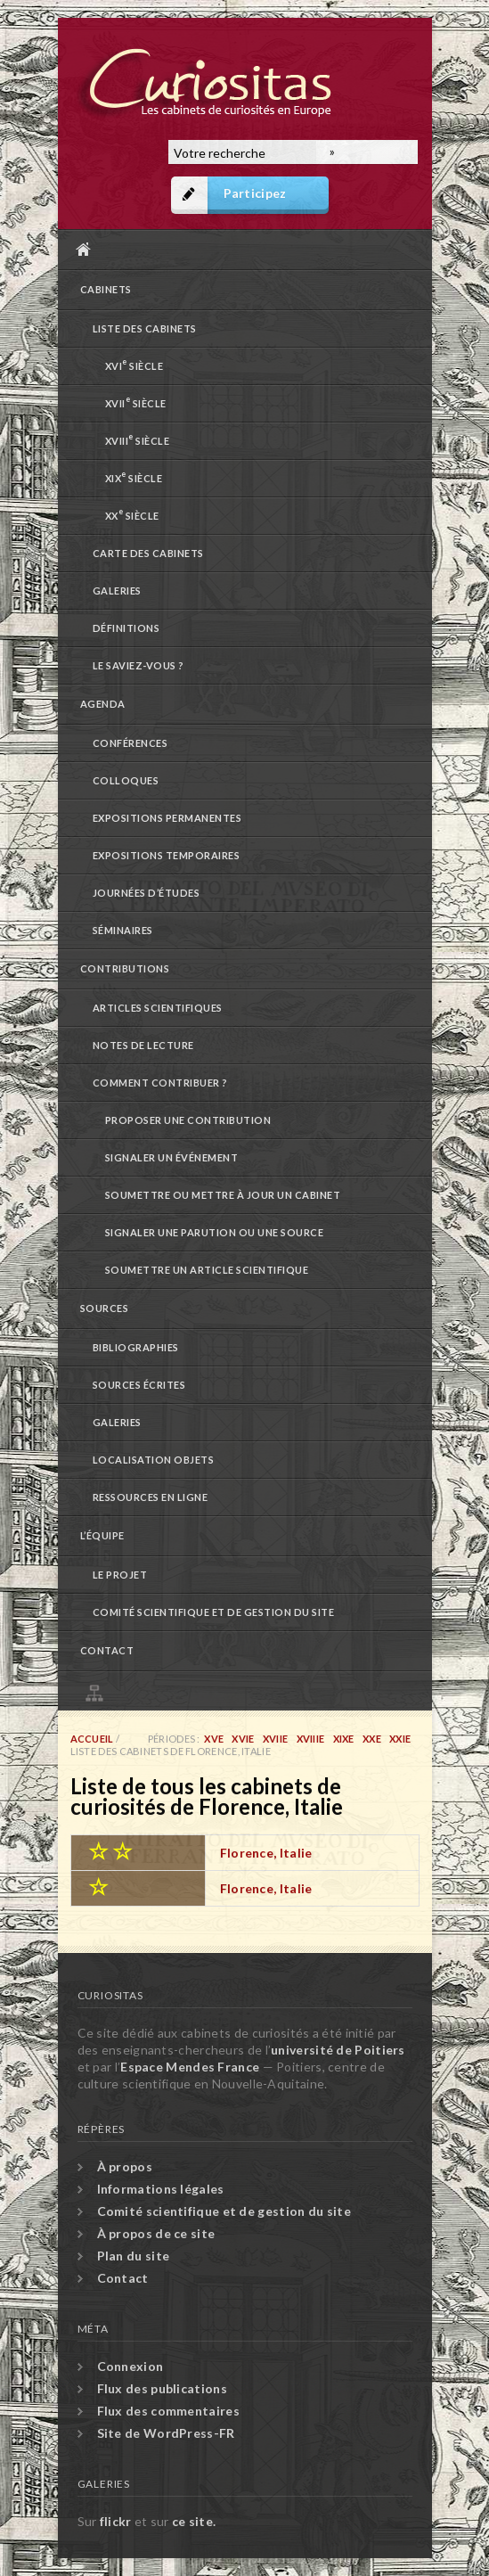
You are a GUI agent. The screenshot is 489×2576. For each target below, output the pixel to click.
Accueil (240, 249)
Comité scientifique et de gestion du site (214, 1612)
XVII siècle (136, 401)
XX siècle (132, 513)
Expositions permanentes (167, 818)
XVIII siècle (137, 439)
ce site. (194, 2521)
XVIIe (276, 1738)
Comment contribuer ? (160, 1082)
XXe (372, 1738)
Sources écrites (139, 1385)
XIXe (344, 1738)
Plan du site (249, 1690)
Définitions (126, 628)
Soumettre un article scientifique (207, 1270)
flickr (116, 2521)
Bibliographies (136, 1347)
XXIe (400, 1738)
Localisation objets (154, 1459)
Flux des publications (162, 2388)
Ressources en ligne (150, 1497)
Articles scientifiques (158, 1007)
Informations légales (160, 2188)
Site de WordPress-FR (166, 2433)
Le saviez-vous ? (138, 665)
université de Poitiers (338, 2049)
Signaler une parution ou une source (214, 1232)
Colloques (126, 780)
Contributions (125, 968)
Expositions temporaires (166, 855)
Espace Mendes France (189, 2066)
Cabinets (106, 289)
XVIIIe (311, 1738)
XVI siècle (134, 364)
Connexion (130, 2366)
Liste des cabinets (145, 328)
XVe (214, 1738)
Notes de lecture (143, 1045)
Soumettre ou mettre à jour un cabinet (223, 1195)
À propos (124, 2166)
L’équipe (102, 1535)
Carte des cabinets (148, 553)
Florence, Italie (266, 1852)
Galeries (117, 590)
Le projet (120, 1574)
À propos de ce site (156, 2233)
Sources (104, 1308)
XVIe (243, 1738)
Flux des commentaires (168, 2410)
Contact (107, 1650)
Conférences (130, 743)
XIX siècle (134, 476)
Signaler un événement (172, 1157)
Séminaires (123, 930)
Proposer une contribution (188, 1120)
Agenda (103, 704)
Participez (255, 193)
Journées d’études (146, 892)
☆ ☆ (110, 1850)
